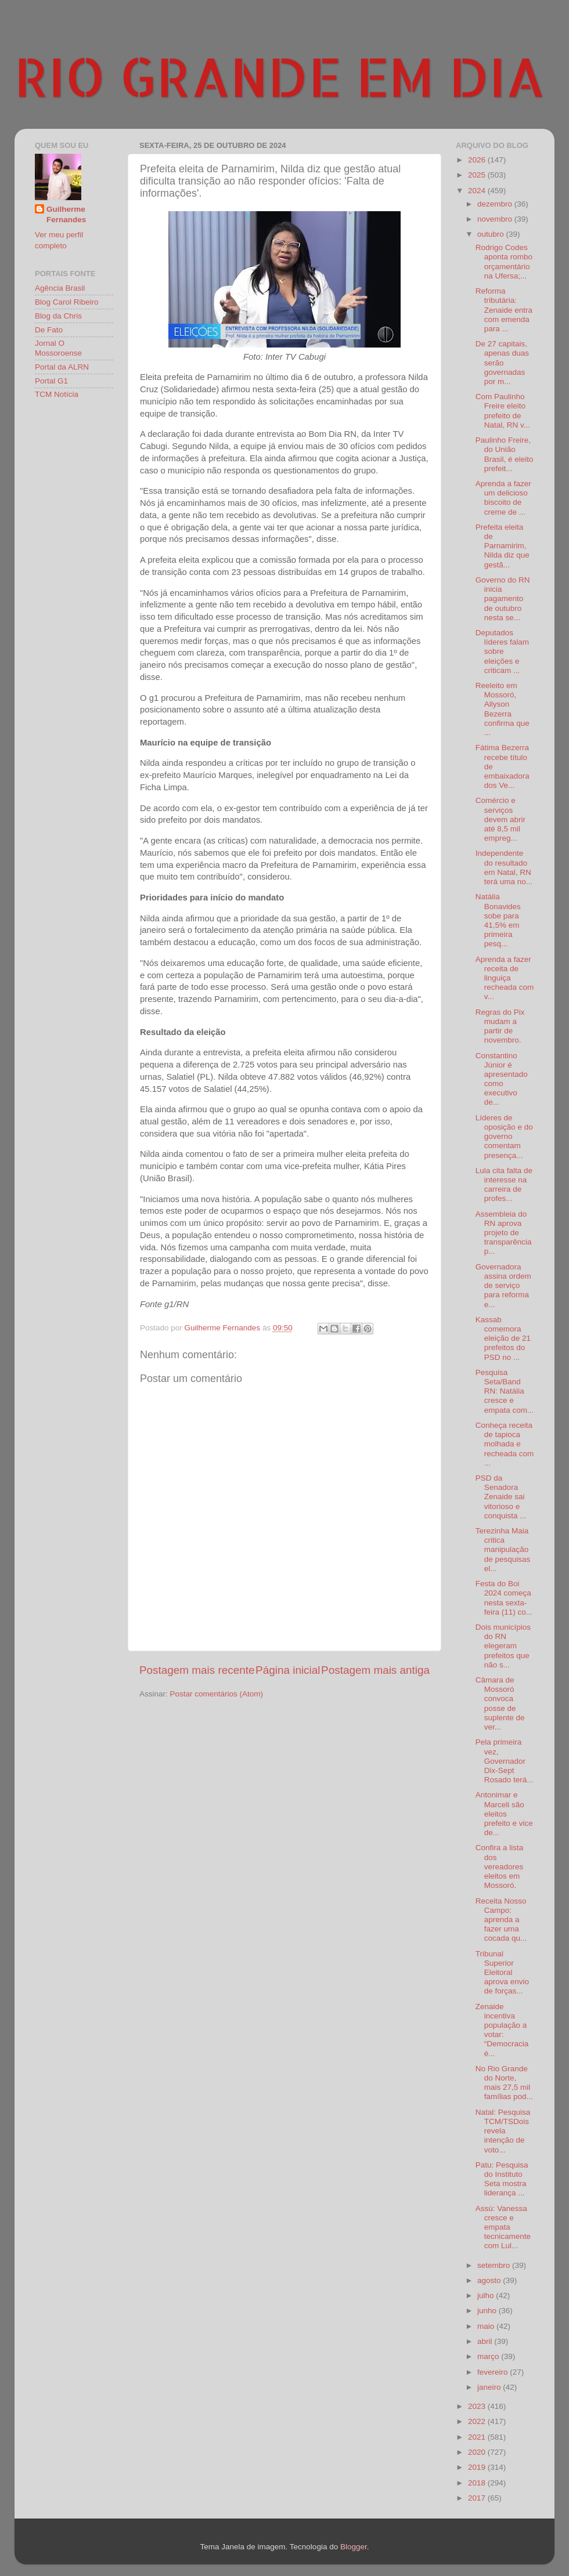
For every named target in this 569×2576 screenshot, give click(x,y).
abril (485, 2341)
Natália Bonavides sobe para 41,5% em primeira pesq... (498, 920)
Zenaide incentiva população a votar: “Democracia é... (502, 2030)
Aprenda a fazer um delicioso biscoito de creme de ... (503, 497)
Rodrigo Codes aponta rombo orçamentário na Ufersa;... (504, 261)
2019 (478, 2467)
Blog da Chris (58, 316)
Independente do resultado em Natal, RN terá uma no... (504, 867)
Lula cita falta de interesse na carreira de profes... (504, 1184)
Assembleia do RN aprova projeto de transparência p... (504, 1233)
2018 (478, 2483)
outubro (491, 234)
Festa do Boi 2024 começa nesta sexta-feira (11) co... (504, 1597)
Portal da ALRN (62, 367)
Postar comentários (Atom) (217, 1693)
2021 (478, 2437)
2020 (478, 2452)
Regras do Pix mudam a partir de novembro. (500, 1026)
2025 (478, 175)
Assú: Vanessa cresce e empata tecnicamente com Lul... (503, 2227)
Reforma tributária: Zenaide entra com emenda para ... (504, 310)
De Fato (49, 329)
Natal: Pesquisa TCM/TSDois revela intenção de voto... (503, 2131)
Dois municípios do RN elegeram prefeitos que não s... (503, 1646)
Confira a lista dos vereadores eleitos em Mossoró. (500, 1866)
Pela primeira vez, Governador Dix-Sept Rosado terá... (505, 1761)
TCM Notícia (56, 394)
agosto (490, 2280)
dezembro (495, 204)
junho (488, 2310)
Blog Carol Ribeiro (67, 302)
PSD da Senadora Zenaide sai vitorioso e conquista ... (501, 1497)
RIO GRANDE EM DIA (280, 76)
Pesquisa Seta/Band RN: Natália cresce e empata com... (505, 1391)
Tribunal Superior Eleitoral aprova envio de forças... (502, 1972)
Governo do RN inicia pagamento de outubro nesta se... (503, 599)
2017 (478, 2498)
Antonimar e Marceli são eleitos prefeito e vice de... (504, 1813)
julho (486, 2295)
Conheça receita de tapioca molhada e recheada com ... (505, 1444)
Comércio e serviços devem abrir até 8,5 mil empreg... (500, 819)
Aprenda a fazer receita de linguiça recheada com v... (505, 978)
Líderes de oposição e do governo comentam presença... (504, 1136)
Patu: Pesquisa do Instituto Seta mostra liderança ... (502, 2179)
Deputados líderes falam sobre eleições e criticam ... (502, 651)
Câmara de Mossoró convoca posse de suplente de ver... (500, 1703)
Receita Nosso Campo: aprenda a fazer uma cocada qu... (501, 1920)
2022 (478, 2421)
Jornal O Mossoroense (58, 348)
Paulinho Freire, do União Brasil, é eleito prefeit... (505, 454)
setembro (494, 2265)
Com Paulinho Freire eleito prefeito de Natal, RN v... (503, 410)
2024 (478, 190)
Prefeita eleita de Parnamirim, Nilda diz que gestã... (503, 546)
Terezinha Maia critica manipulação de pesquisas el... (503, 1549)
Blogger (353, 2546)
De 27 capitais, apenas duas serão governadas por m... (502, 362)
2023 (478, 2406)
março (489, 2356)
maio (486, 2326)
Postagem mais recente (196, 1670)
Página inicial (287, 1670)
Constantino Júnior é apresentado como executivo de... (502, 1079)
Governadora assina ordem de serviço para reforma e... (503, 1285)
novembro (495, 219)
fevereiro (493, 2372)
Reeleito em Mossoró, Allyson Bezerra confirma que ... (503, 709)
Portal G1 (51, 381)
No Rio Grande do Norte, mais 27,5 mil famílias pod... (504, 2082)
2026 (478, 159)
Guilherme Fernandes (66, 215)
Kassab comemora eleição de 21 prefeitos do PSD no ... (503, 1338)
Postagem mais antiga (375, 1670)
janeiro (490, 2387)
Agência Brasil (60, 288)
